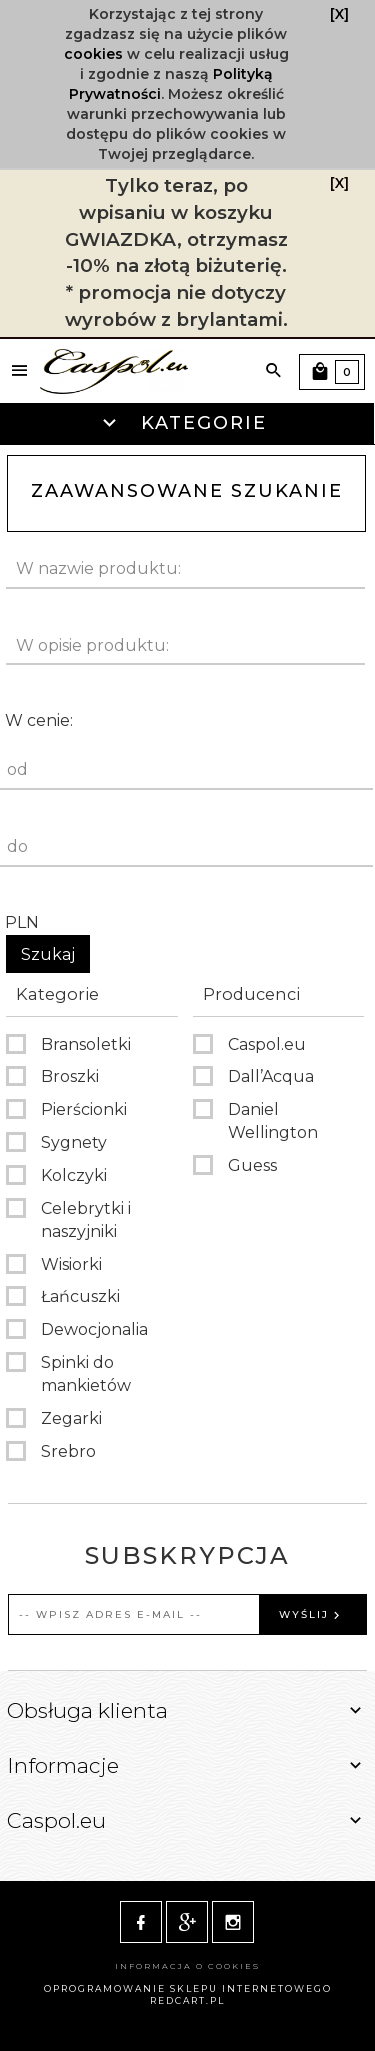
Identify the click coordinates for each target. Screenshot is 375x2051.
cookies (93, 54)
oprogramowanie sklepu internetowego (188, 1988)
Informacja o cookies (187, 1966)
